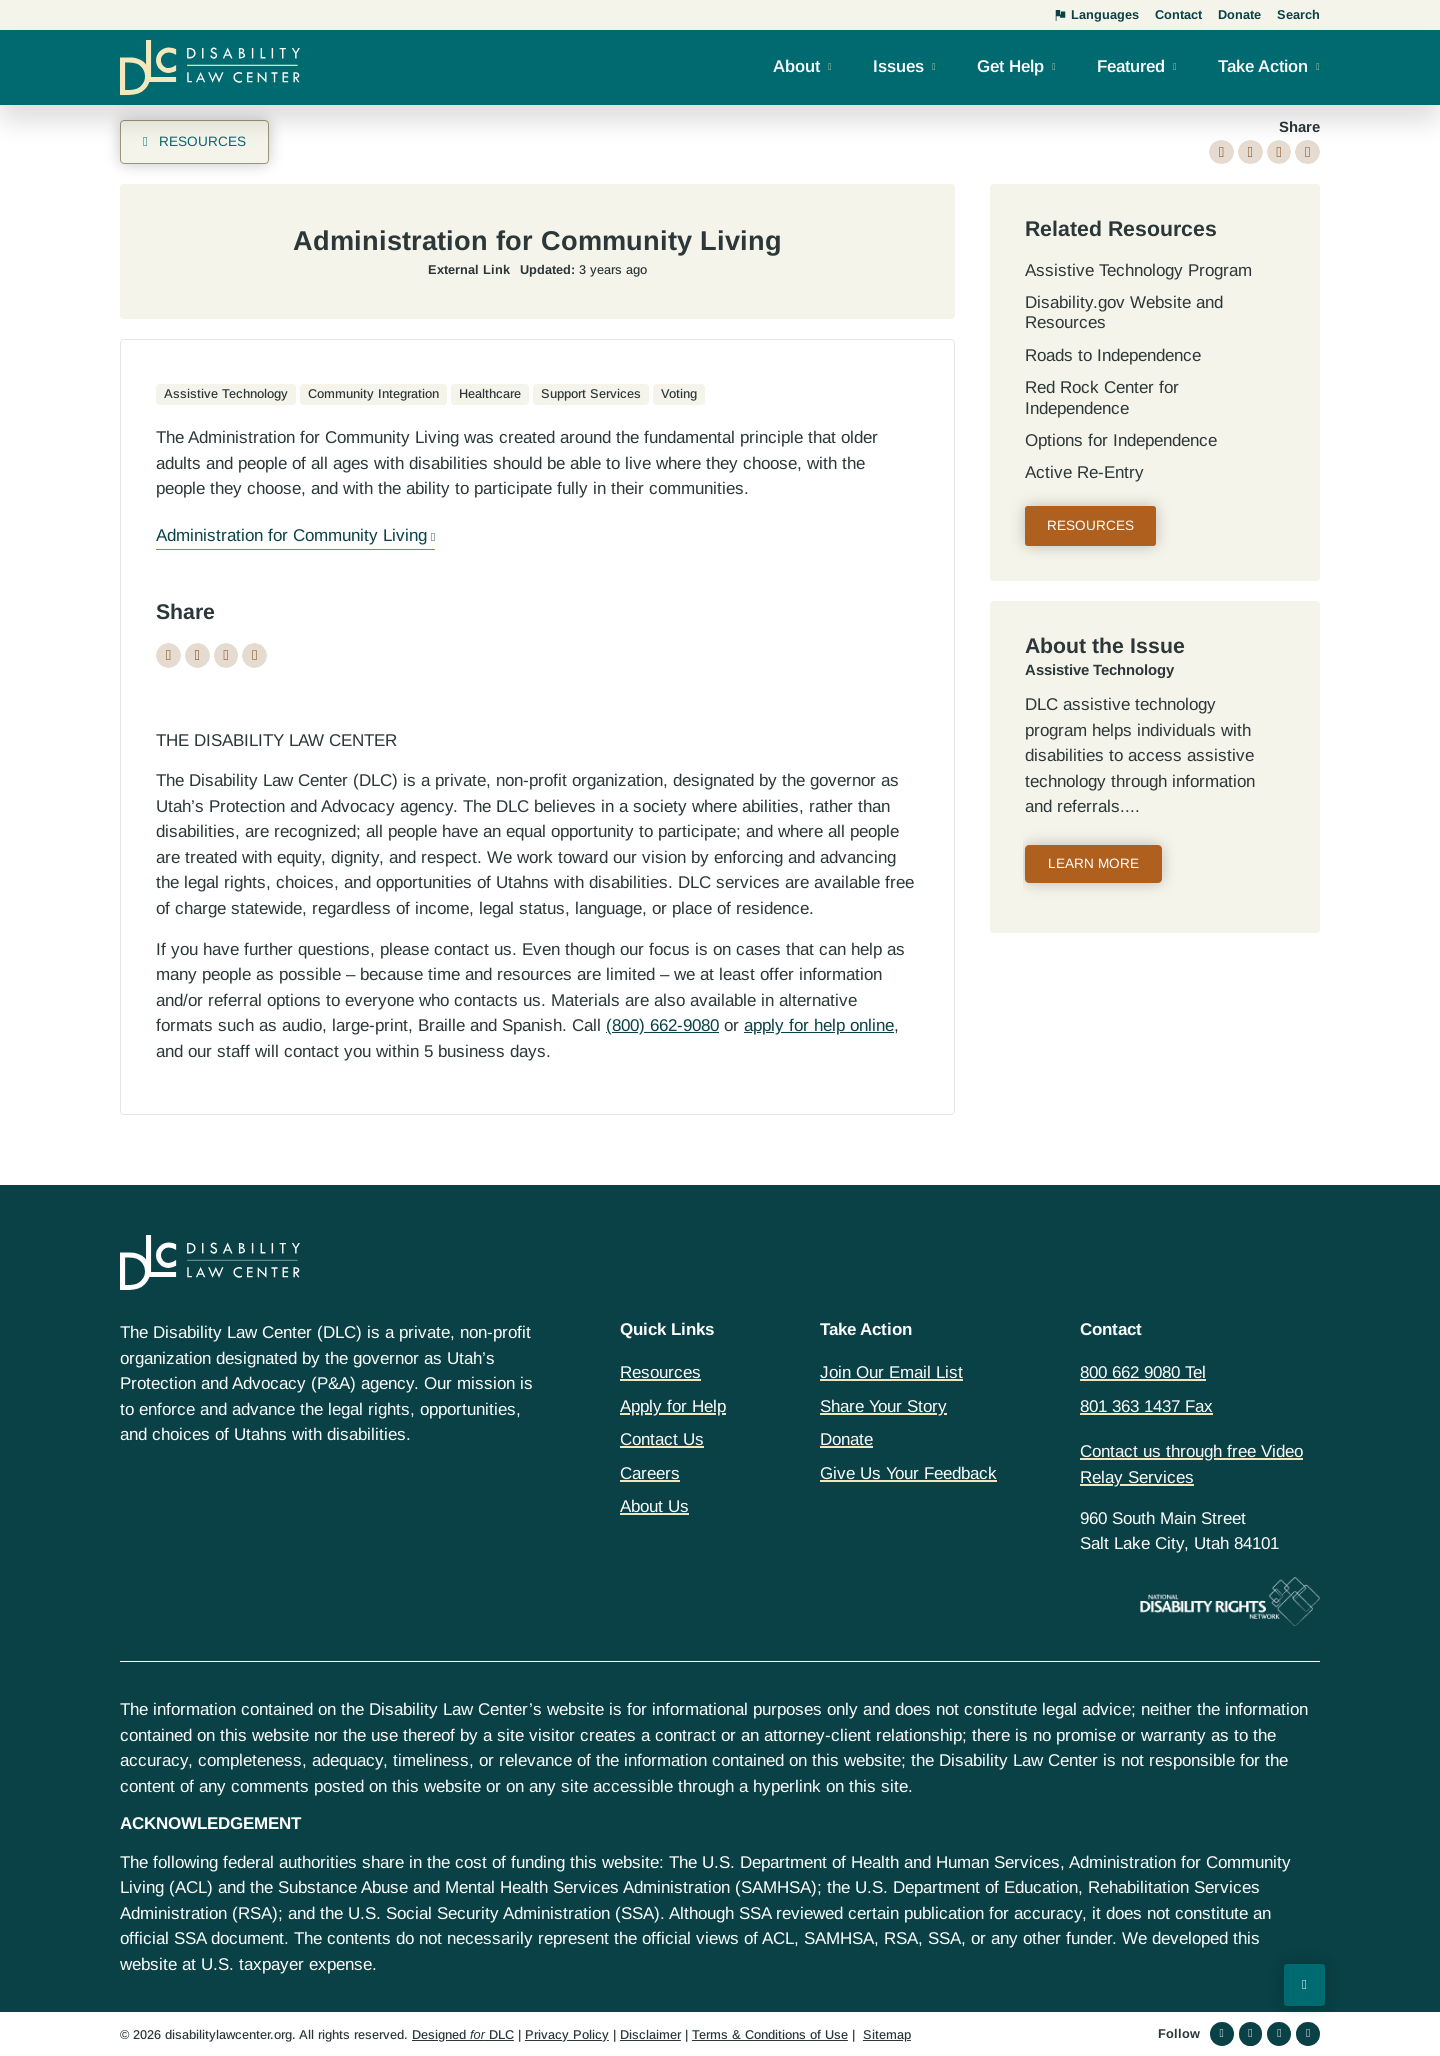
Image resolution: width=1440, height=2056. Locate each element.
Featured (1131, 66)
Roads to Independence (1113, 355)
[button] (1221, 152)
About (796, 66)
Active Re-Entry (1084, 472)
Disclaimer (650, 2034)
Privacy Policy (567, 2034)
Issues (898, 66)
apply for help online (819, 1025)
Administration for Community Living (291, 535)
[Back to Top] (1304, 1985)
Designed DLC (463, 2034)
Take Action (1263, 66)
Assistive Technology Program (1138, 270)
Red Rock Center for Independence (1102, 397)
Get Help (1010, 66)
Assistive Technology (1099, 670)
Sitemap (887, 2034)
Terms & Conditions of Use (770, 2034)
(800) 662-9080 (662, 1025)
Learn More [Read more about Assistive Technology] (1093, 863)
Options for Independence (1121, 440)
